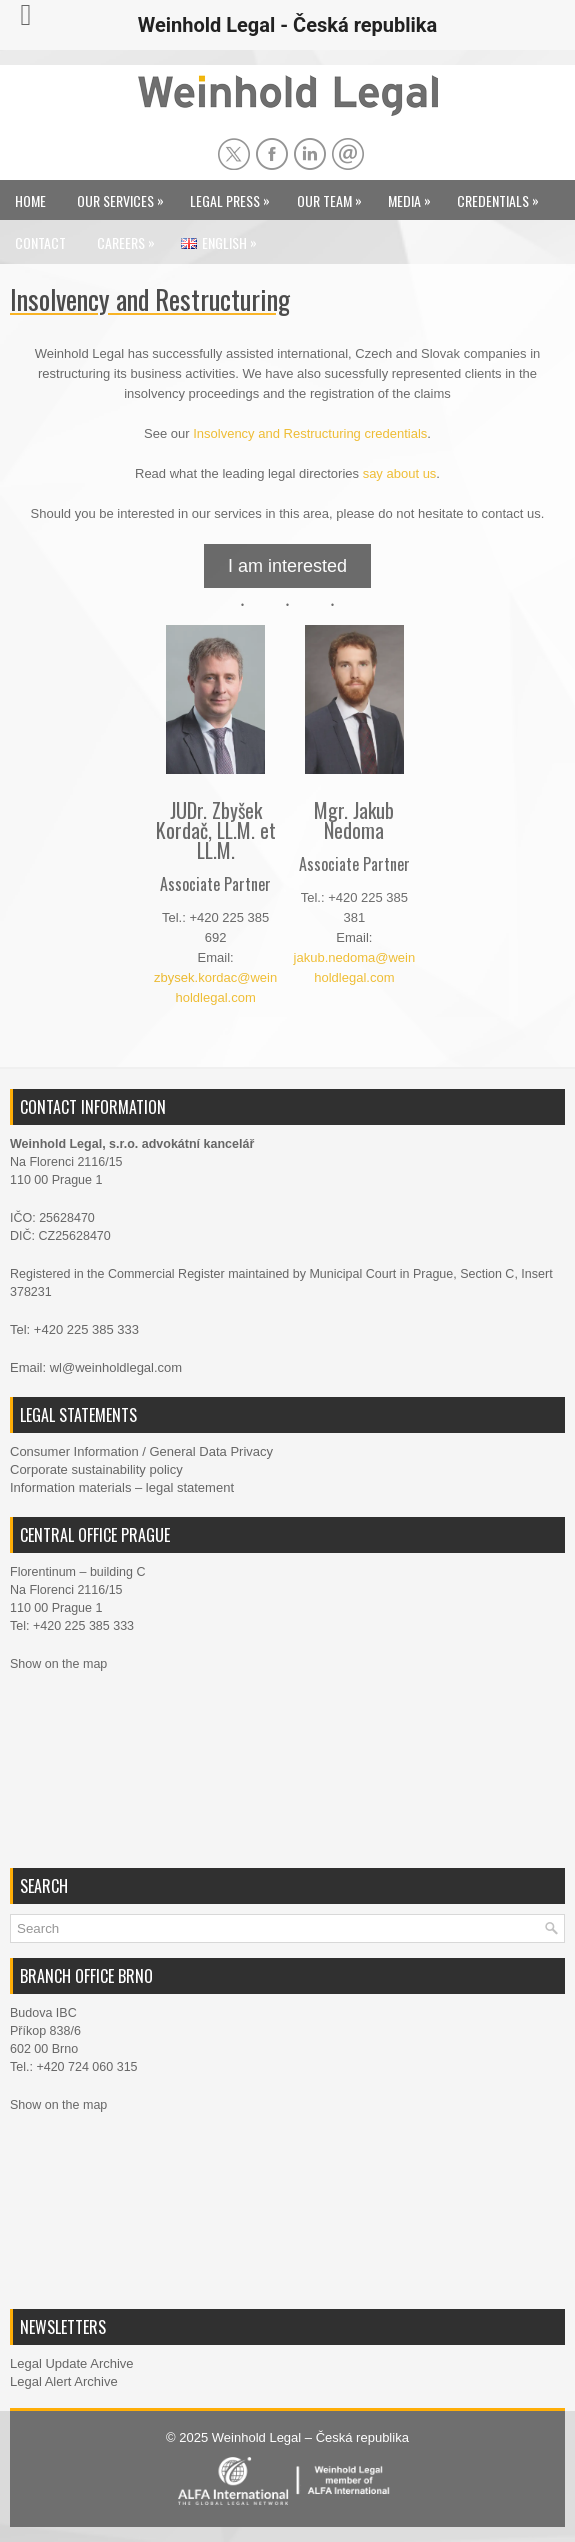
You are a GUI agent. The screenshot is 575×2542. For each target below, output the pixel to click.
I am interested (287, 566)
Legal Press (235, 195)
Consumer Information (74, 1451)
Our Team (334, 195)
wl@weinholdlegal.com (116, 1367)
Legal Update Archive (72, 2363)
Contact (40, 242)
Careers (131, 237)
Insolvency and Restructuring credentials (310, 433)
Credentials (503, 195)
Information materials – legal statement (122, 1487)
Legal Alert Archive (64, 2381)
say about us (400, 473)
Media (414, 195)
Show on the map (58, 1664)
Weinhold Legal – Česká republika (310, 2437)
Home (30, 200)
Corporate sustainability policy (96, 1469)
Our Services (125, 195)
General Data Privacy (211, 1451)
